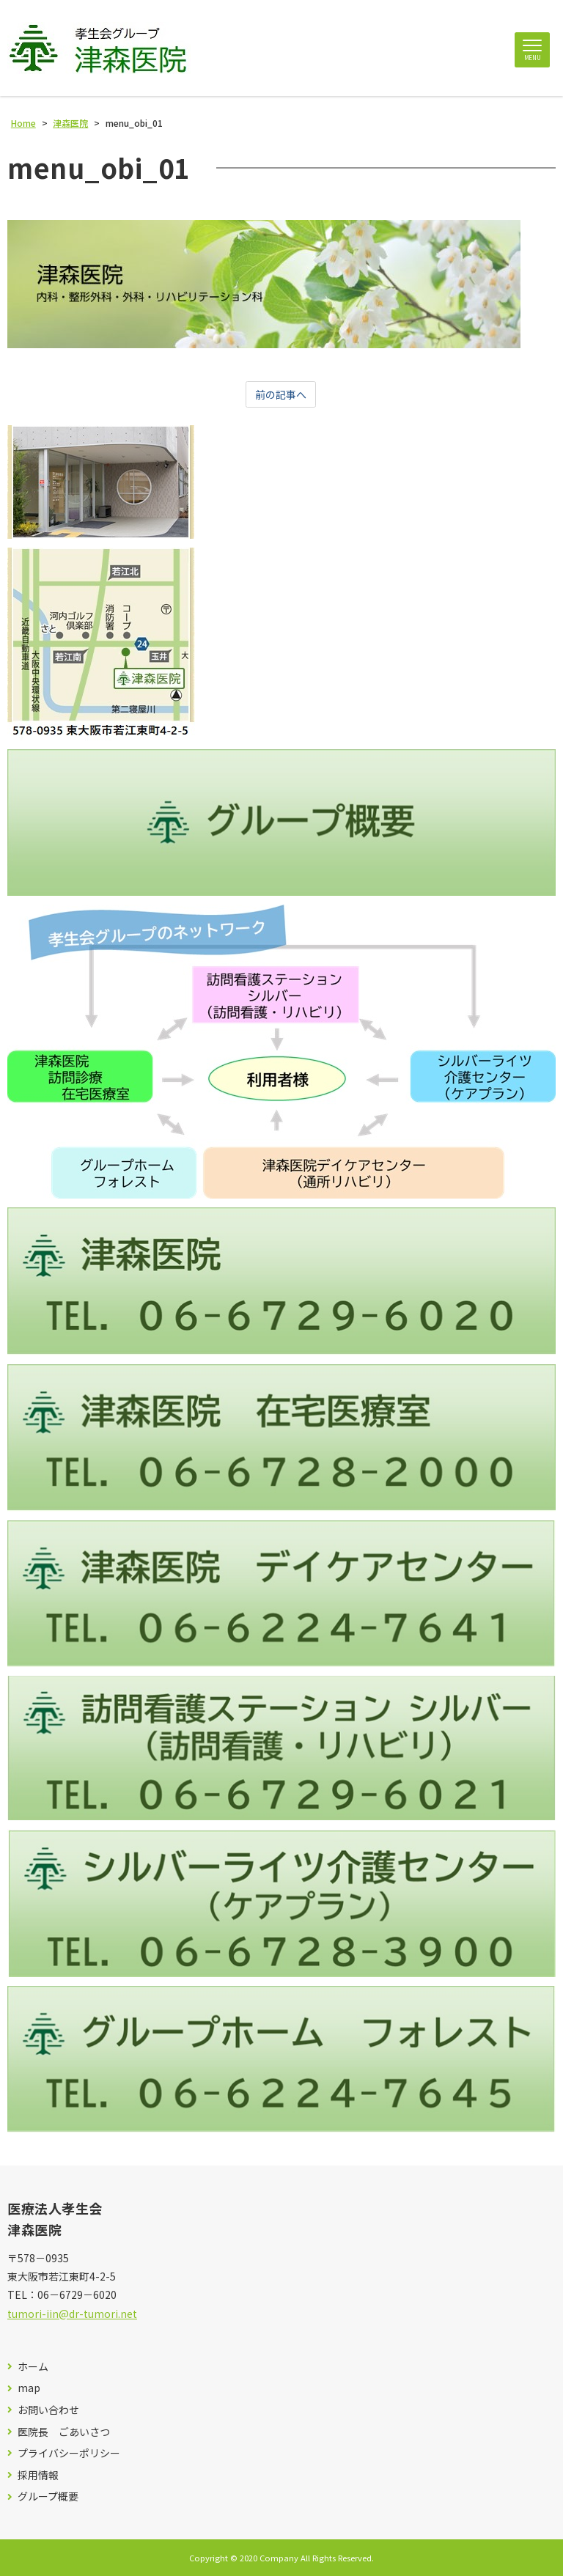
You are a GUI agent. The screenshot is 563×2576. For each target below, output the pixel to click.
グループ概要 (48, 2496)
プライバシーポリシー (69, 2453)
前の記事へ (280, 394)
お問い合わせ (48, 2410)
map (29, 2388)
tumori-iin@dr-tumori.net (72, 2313)
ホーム (33, 2367)
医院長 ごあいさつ (64, 2432)
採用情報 (38, 2475)
